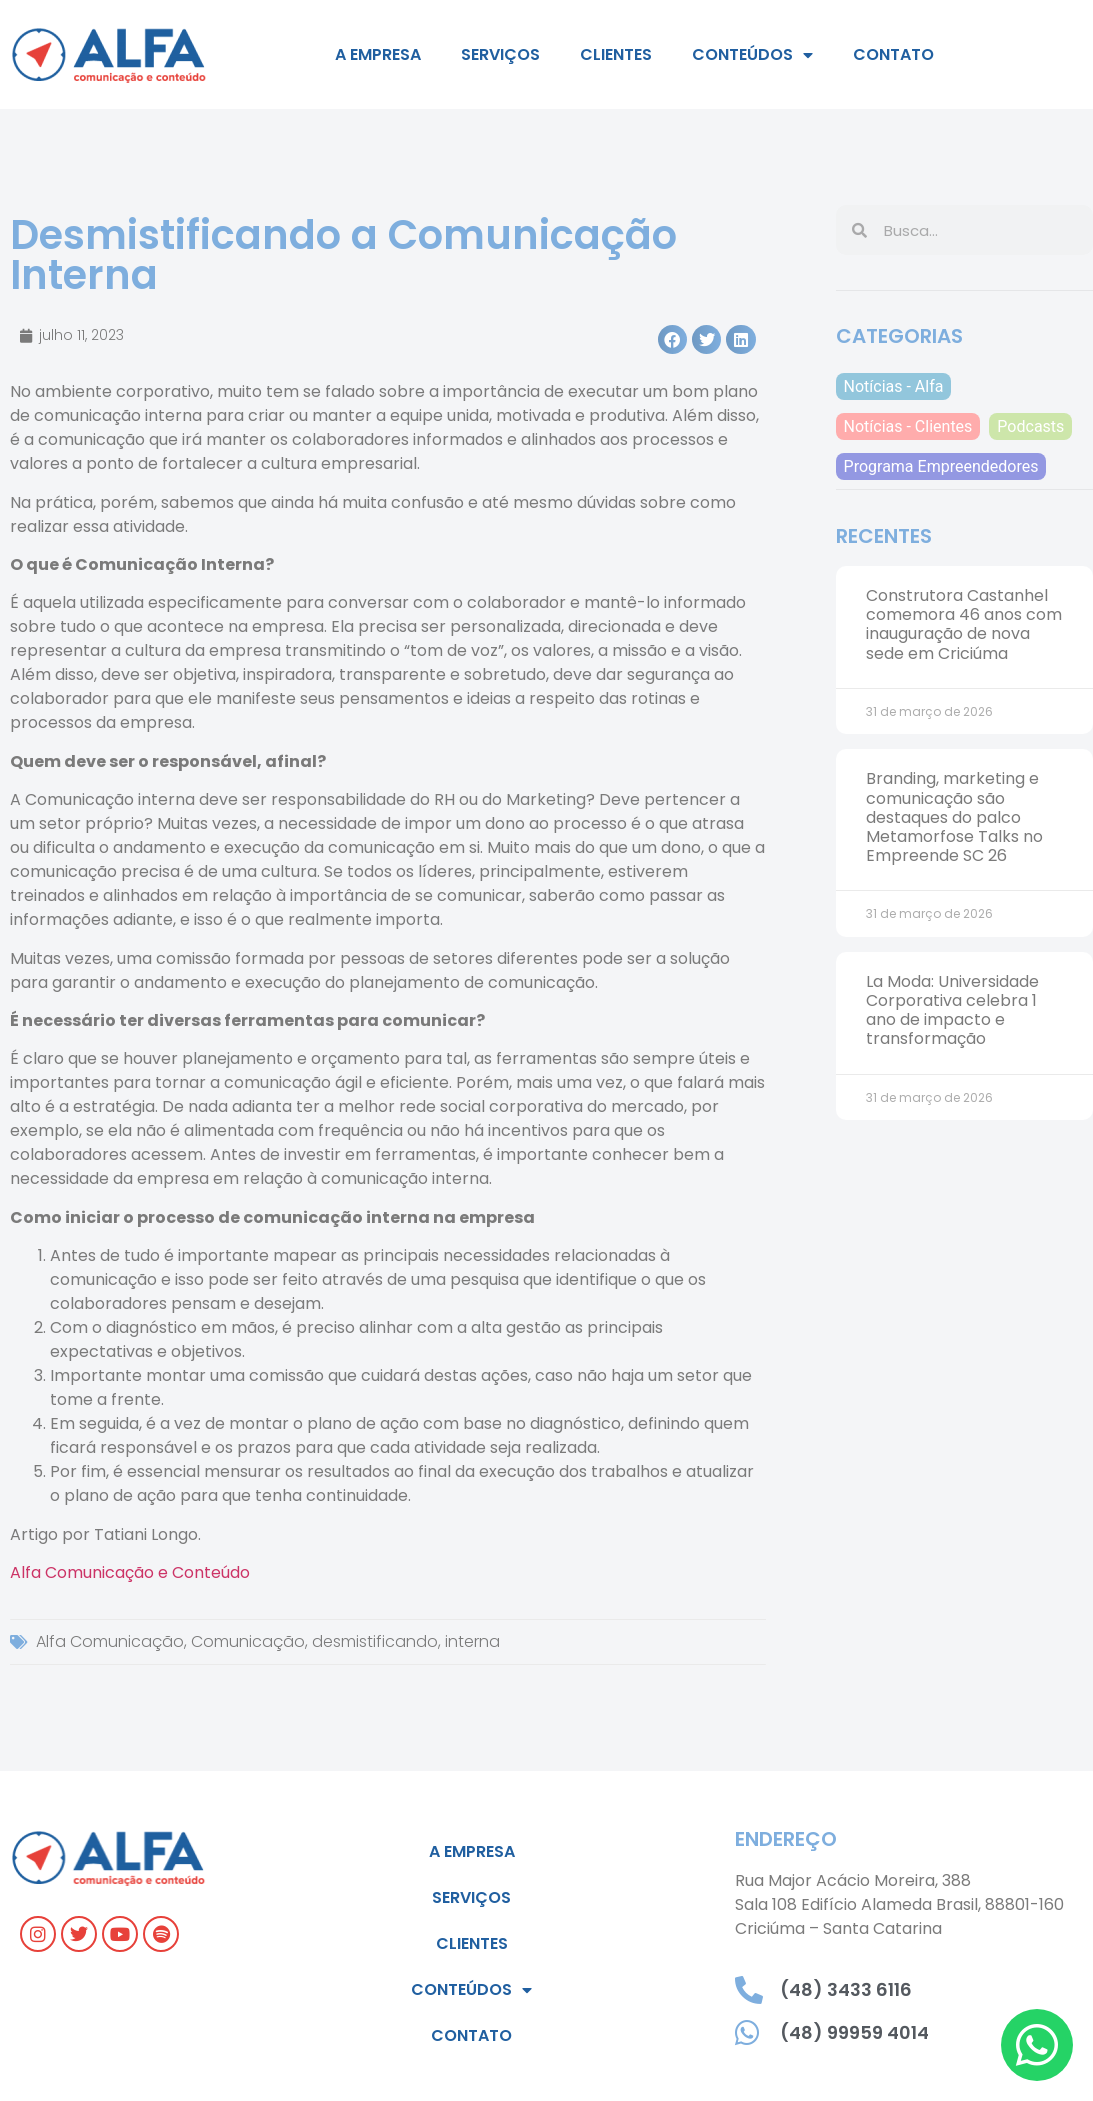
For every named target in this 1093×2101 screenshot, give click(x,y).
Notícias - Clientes (908, 426)
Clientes (616, 54)
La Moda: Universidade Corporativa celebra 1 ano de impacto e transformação (952, 1010)
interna (472, 1641)
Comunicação (248, 1641)
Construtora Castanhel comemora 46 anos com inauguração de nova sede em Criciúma (964, 624)
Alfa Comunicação (110, 1641)
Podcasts (1030, 426)
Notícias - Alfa (894, 386)
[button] (672, 339)
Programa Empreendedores (941, 466)
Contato (893, 54)
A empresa (378, 54)
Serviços (500, 54)
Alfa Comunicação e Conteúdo (130, 1572)
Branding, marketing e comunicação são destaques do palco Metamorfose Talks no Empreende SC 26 (954, 817)
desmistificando (375, 1641)
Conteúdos (752, 55)
